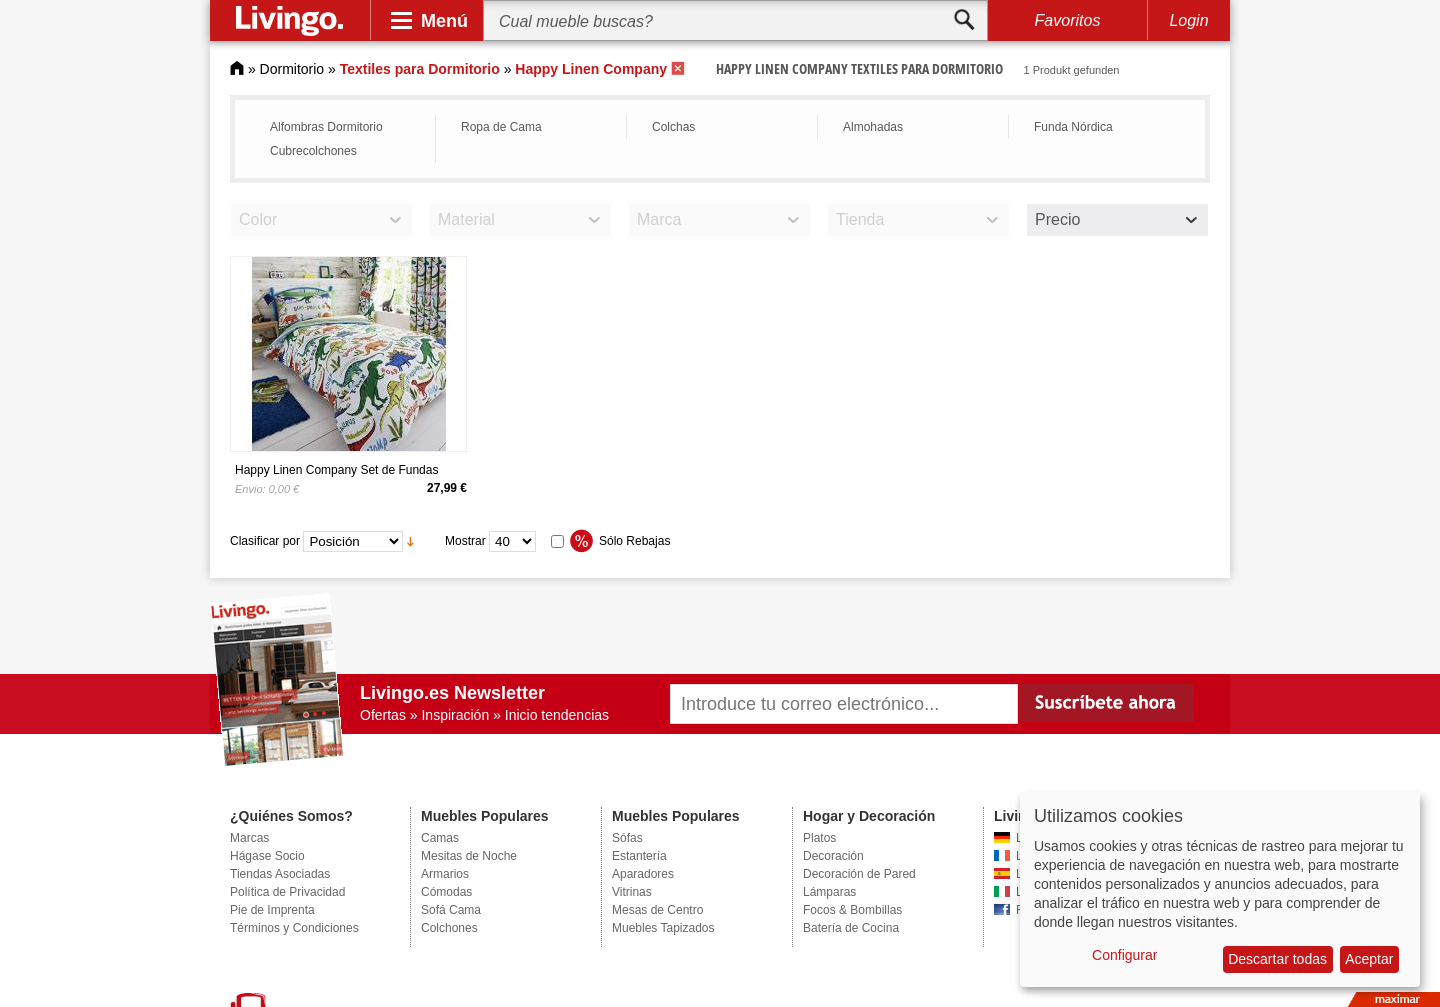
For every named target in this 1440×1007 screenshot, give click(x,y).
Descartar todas (1277, 959)
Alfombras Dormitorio (326, 127)
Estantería (639, 856)
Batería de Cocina (851, 928)
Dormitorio (292, 69)
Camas (440, 838)
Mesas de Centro (657, 910)
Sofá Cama (451, 910)
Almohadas (873, 127)
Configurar (1124, 955)
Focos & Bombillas (852, 910)
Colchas (673, 127)
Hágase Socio (267, 856)
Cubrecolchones (313, 151)
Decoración (833, 856)
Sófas (627, 838)
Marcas (249, 838)
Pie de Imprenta (272, 910)
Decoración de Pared (859, 874)
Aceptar (1369, 959)
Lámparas (829, 892)
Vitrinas (632, 892)
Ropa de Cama (501, 127)
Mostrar (465, 541)
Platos (819, 838)
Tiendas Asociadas (280, 874)
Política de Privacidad (287, 892)
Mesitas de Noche (469, 856)
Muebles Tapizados (663, 928)
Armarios (445, 874)
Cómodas (446, 892)
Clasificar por (265, 541)
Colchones (449, 928)
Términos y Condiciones (294, 928)
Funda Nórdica (1073, 127)
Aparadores (643, 874)
